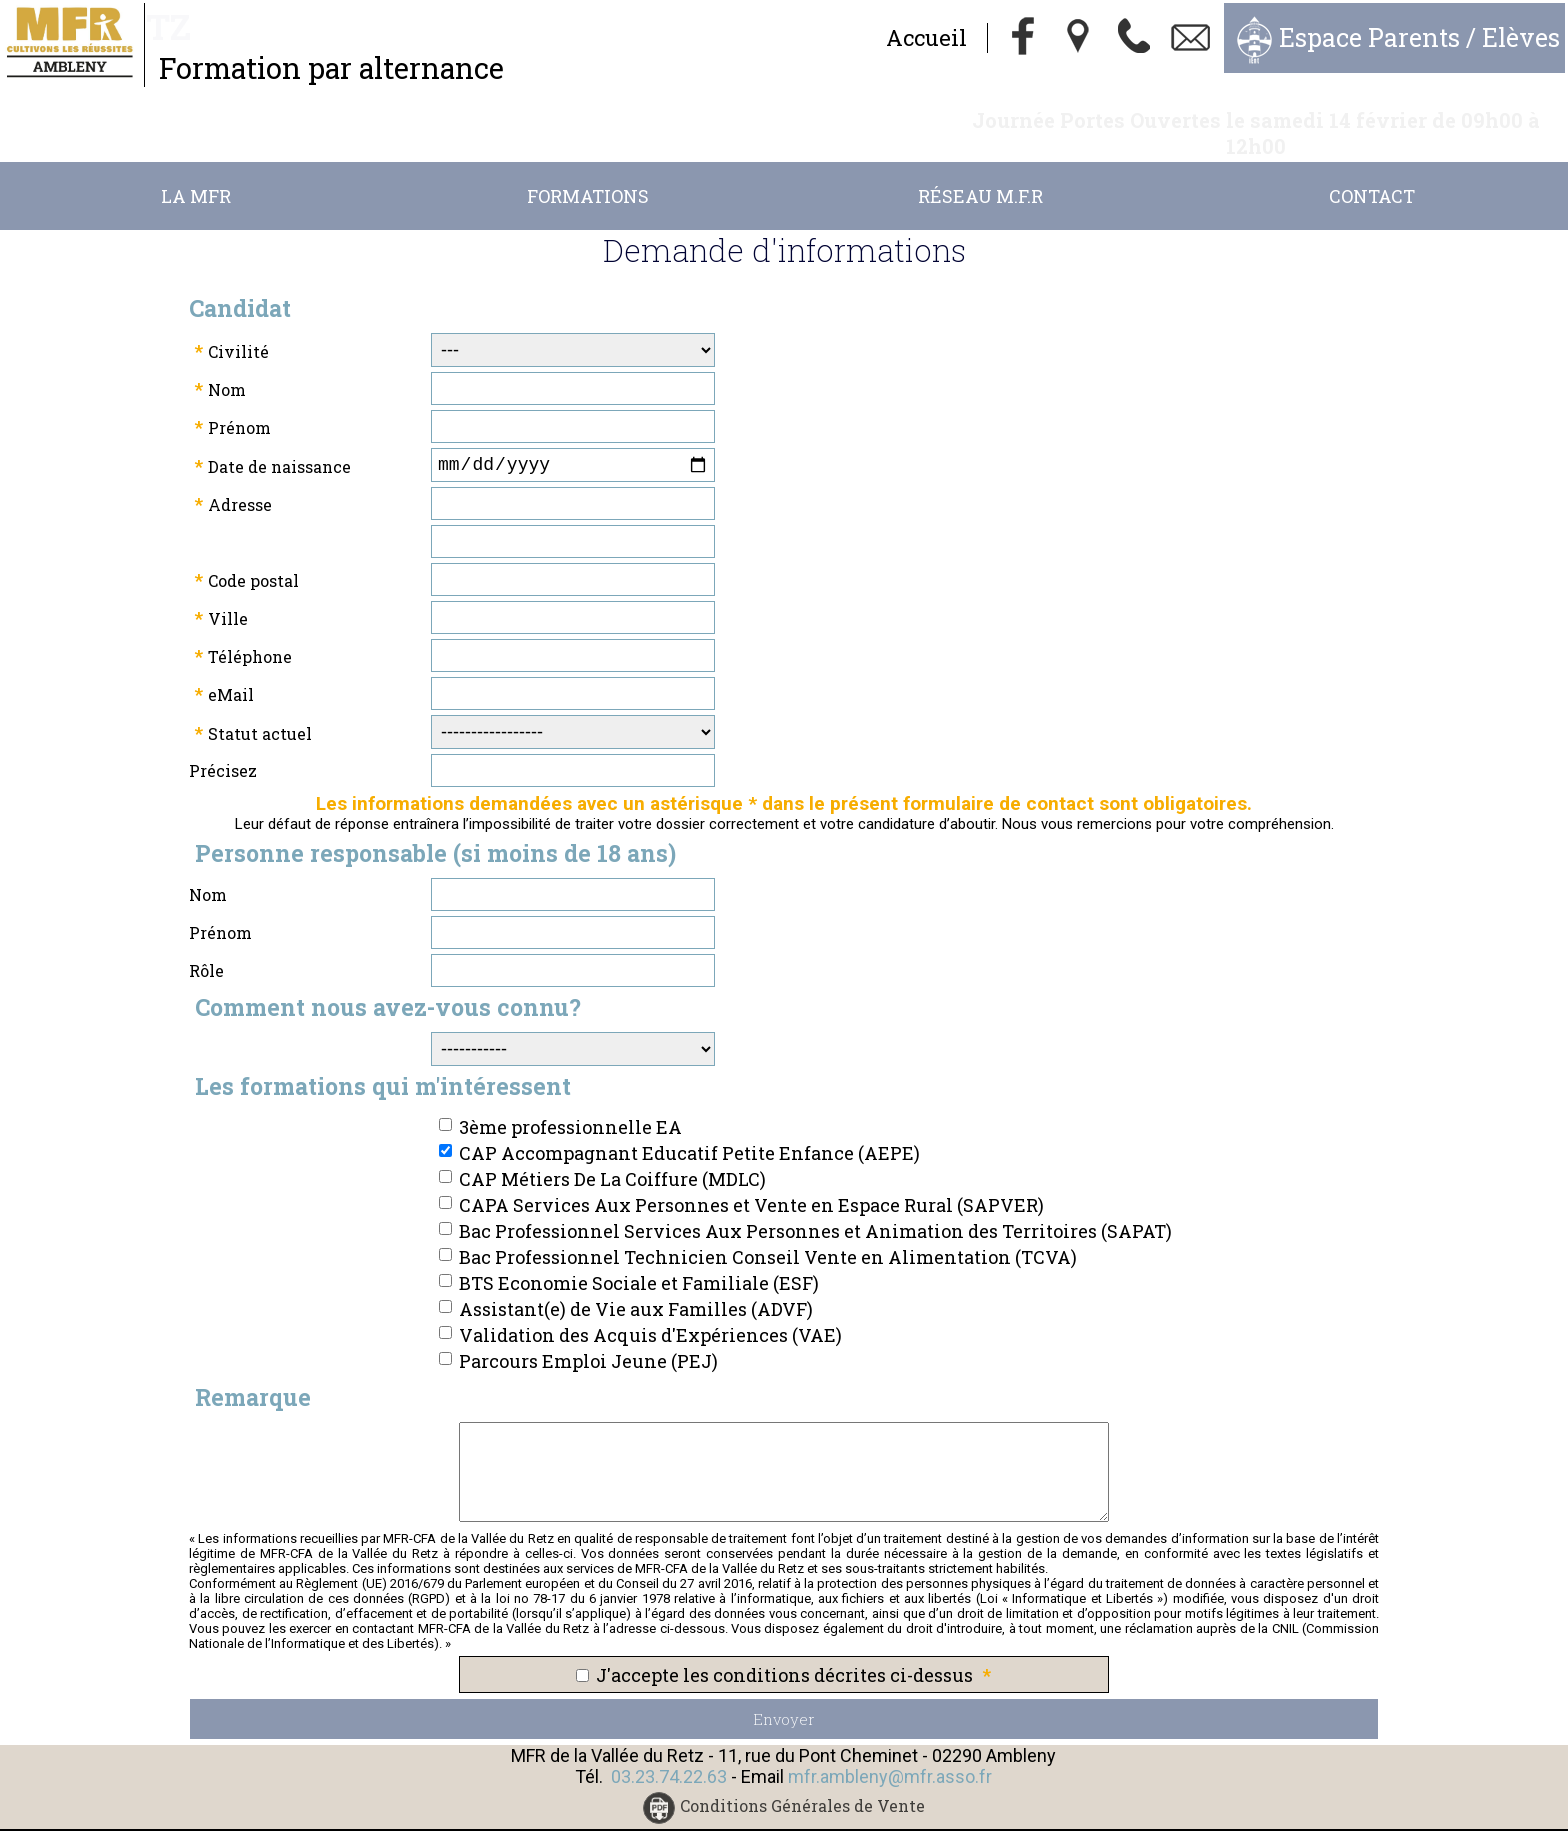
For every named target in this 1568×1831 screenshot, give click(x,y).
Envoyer (784, 1697)
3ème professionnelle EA (570, 1105)
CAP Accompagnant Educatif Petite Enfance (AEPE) (689, 1131)
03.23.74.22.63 (669, 1754)
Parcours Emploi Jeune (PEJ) (588, 1339)
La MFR (196, 170)
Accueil (926, 37)
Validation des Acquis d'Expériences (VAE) (650, 1313)
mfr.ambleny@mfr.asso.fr (890, 1754)
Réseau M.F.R (980, 170)
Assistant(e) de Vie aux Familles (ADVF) (636, 1287)
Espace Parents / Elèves (1419, 37)
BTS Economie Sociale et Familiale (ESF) (639, 1261)
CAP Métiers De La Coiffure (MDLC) (612, 1157)
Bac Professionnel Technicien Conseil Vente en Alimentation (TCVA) (768, 1235)
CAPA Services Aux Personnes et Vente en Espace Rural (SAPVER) (751, 1183)
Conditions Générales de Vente (802, 1784)
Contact (1372, 170)
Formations (588, 170)
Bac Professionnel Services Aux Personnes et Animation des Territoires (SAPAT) (815, 1209)
